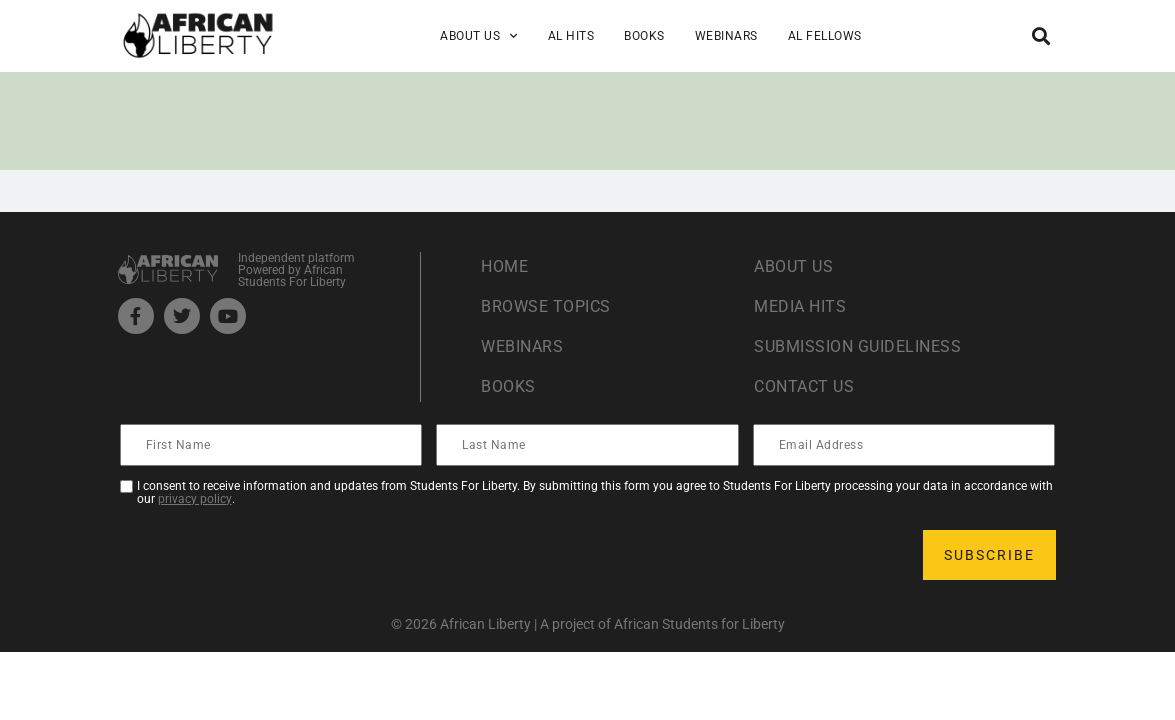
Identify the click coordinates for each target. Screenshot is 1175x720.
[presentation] (274, 555)
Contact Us (804, 386)
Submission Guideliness (857, 346)
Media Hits (800, 306)
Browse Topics (546, 306)
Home (504, 266)
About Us (479, 36)
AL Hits (571, 36)
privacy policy (195, 499)
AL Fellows (825, 36)
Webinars (726, 36)
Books (644, 36)
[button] (1041, 35)
